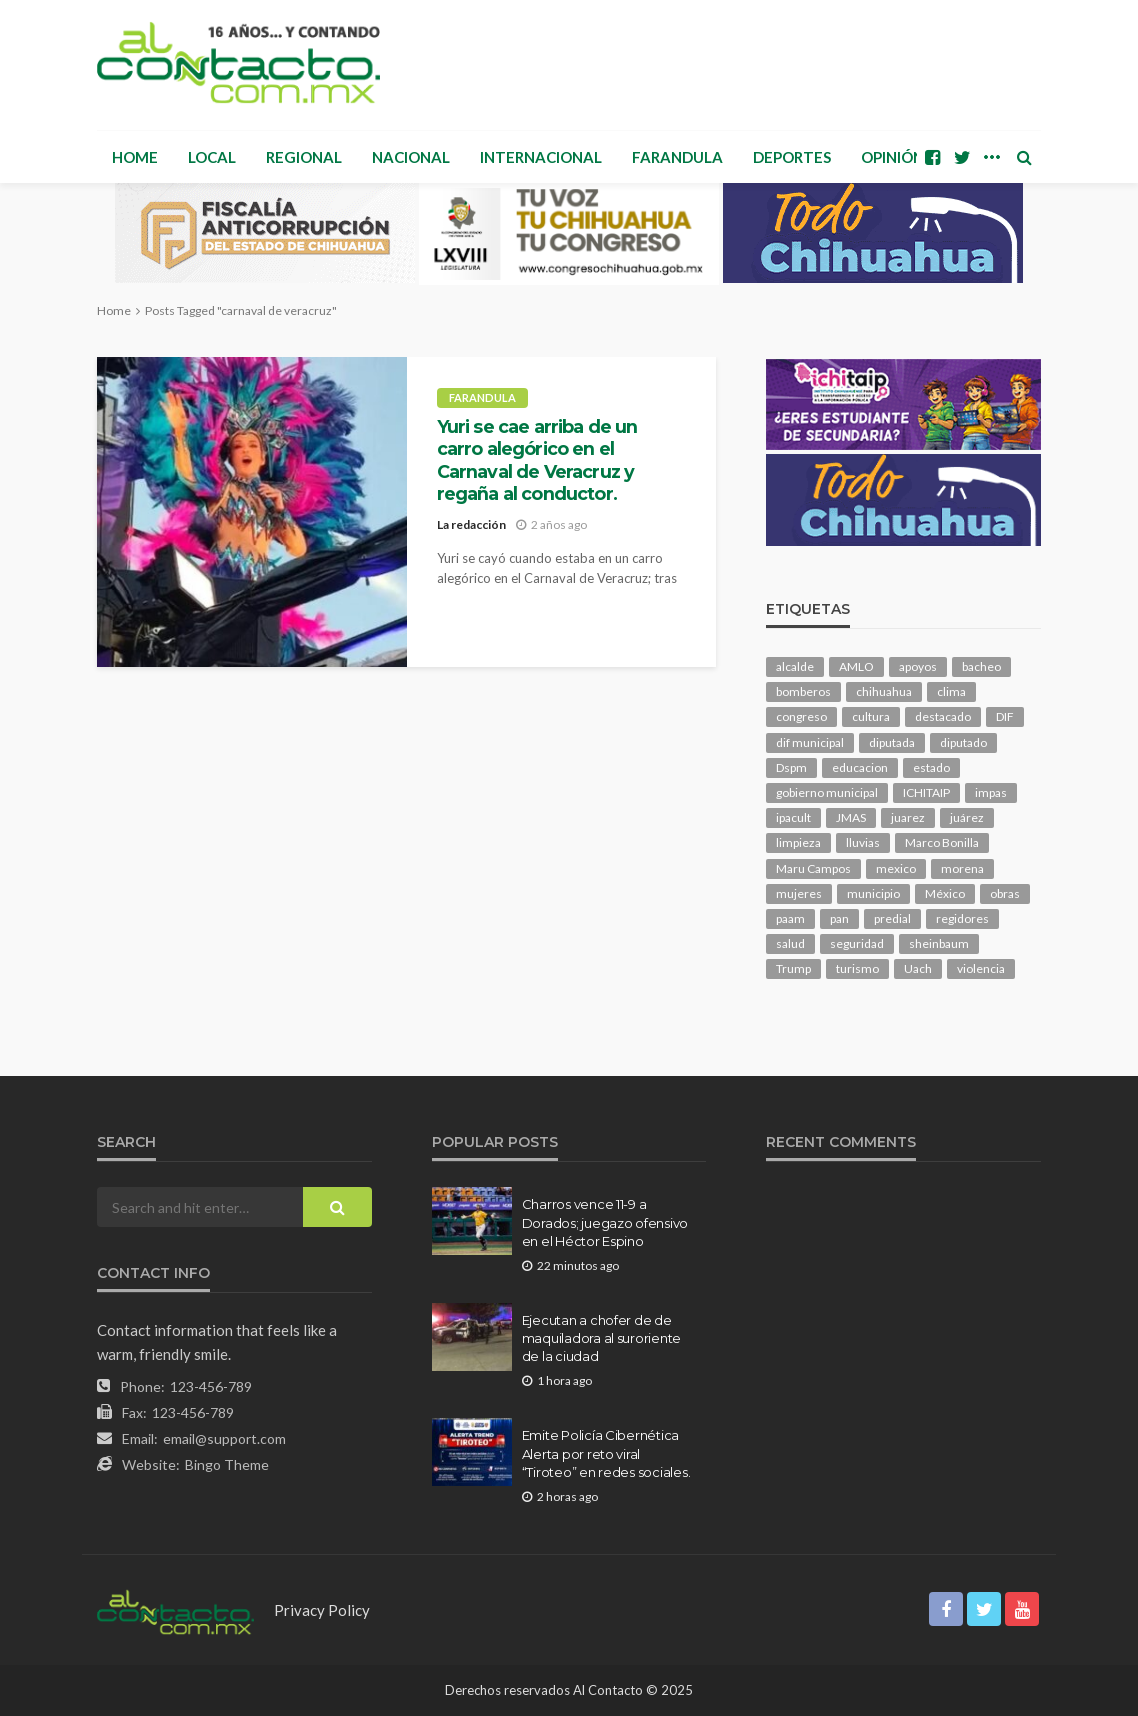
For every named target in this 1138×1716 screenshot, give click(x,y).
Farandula (677, 157)
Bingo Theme (227, 1464)
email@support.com (224, 1438)
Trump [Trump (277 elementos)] (793, 968)
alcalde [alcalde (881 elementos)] (795, 666)
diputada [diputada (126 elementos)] (892, 742)
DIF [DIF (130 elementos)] (1005, 716)
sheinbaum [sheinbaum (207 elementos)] (939, 943)
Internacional (541, 157)
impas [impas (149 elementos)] (991, 792)
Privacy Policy (322, 1610)
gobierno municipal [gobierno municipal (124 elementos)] (827, 792)
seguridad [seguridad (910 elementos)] (857, 943)
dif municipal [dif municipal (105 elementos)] (810, 742)
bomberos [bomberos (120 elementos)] (803, 691)
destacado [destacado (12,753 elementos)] (943, 716)
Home (135, 157)
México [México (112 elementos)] (945, 893)
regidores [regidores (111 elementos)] (962, 918)
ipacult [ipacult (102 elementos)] (793, 817)
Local (212, 157)
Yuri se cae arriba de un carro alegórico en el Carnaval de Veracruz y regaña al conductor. (537, 460)
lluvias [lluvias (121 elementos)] (863, 842)
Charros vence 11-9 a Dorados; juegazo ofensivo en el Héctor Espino (605, 1222)
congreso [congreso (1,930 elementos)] (801, 716)
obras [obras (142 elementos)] (1005, 893)
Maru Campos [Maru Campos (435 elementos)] (813, 868)
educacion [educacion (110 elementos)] (860, 767)
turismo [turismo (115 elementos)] (857, 968)
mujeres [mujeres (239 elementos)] (799, 893)
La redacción (471, 524)
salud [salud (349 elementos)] (790, 943)
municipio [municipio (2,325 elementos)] (873, 893)
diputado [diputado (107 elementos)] (963, 742)
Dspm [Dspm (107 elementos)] (791, 767)
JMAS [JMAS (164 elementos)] (851, 817)
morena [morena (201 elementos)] (962, 868)
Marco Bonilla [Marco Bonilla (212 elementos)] (942, 842)
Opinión (892, 157)
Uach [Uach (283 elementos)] (918, 968)
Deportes (792, 157)
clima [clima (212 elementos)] (951, 691)
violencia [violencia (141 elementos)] (981, 968)
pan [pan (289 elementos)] (839, 918)
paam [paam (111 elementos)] (790, 918)
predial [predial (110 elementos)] (892, 918)
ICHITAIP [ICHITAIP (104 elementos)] (926, 792)
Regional (304, 157)
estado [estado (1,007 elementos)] (931, 767)
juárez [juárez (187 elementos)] (967, 817)
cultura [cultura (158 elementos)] (871, 716)
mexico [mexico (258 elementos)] (896, 868)
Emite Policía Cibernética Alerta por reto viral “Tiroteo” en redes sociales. (606, 1453)
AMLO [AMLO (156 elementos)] (856, 666)
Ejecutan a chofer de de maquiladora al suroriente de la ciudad (602, 1338)
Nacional (411, 157)
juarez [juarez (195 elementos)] (908, 817)
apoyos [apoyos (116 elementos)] (918, 666)
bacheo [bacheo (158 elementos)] (981, 666)
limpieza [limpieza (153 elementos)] (798, 842)
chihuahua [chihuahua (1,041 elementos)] (884, 691)
